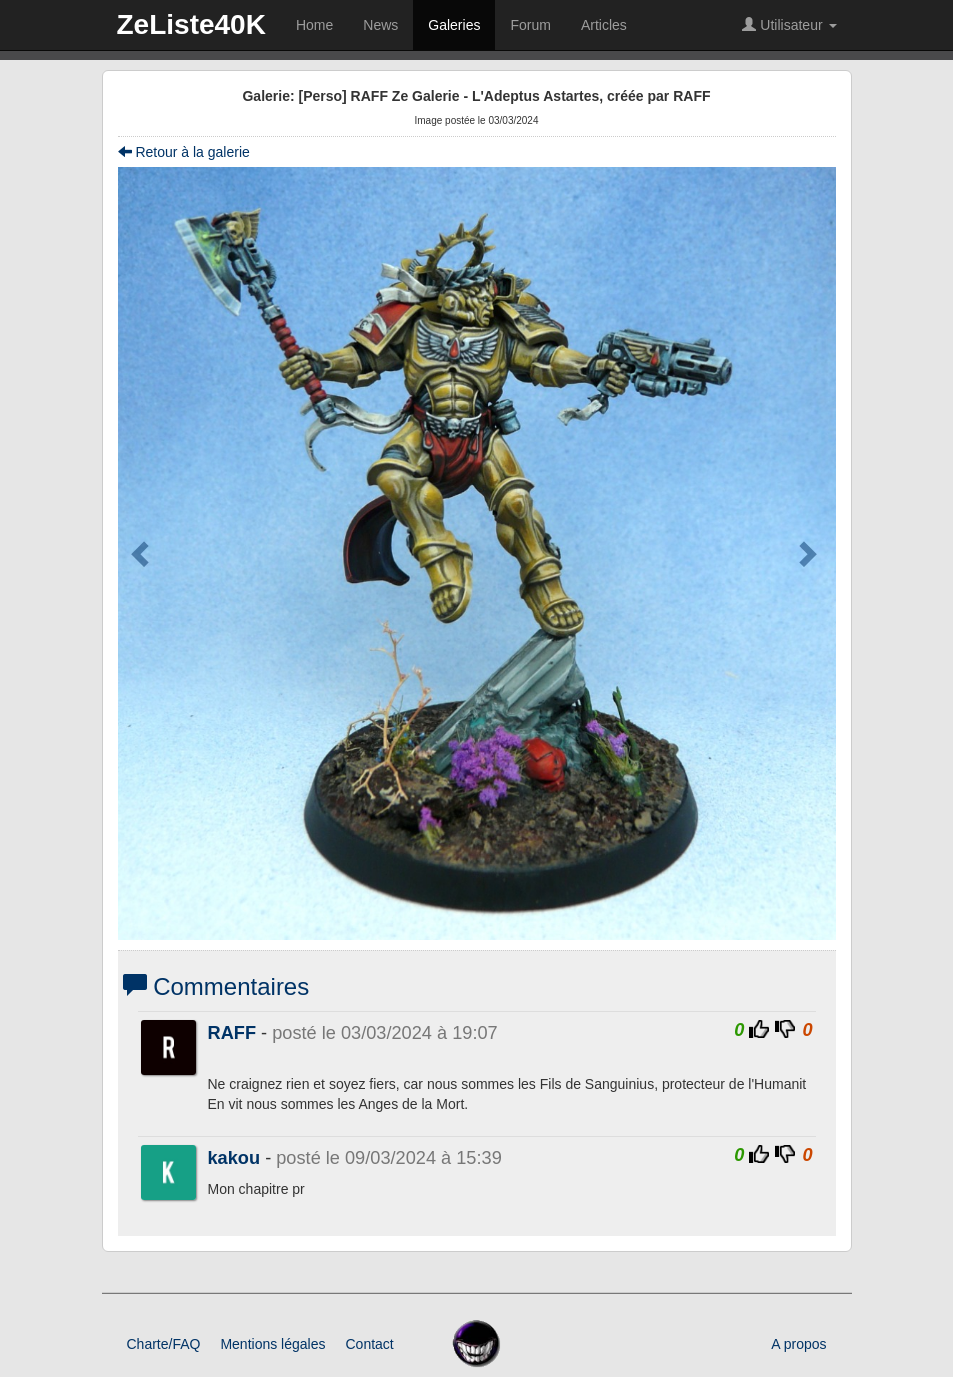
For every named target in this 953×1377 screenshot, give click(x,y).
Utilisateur (789, 25)
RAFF (232, 1033)
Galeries (454, 25)
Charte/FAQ (164, 1344)
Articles (604, 25)
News (380, 25)
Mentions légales (272, 1344)
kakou (234, 1158)
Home (314, 25)
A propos (798, 1344)
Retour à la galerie (184, 152)
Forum (530, 25)
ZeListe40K (191, 24)
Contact (369, 1344)
